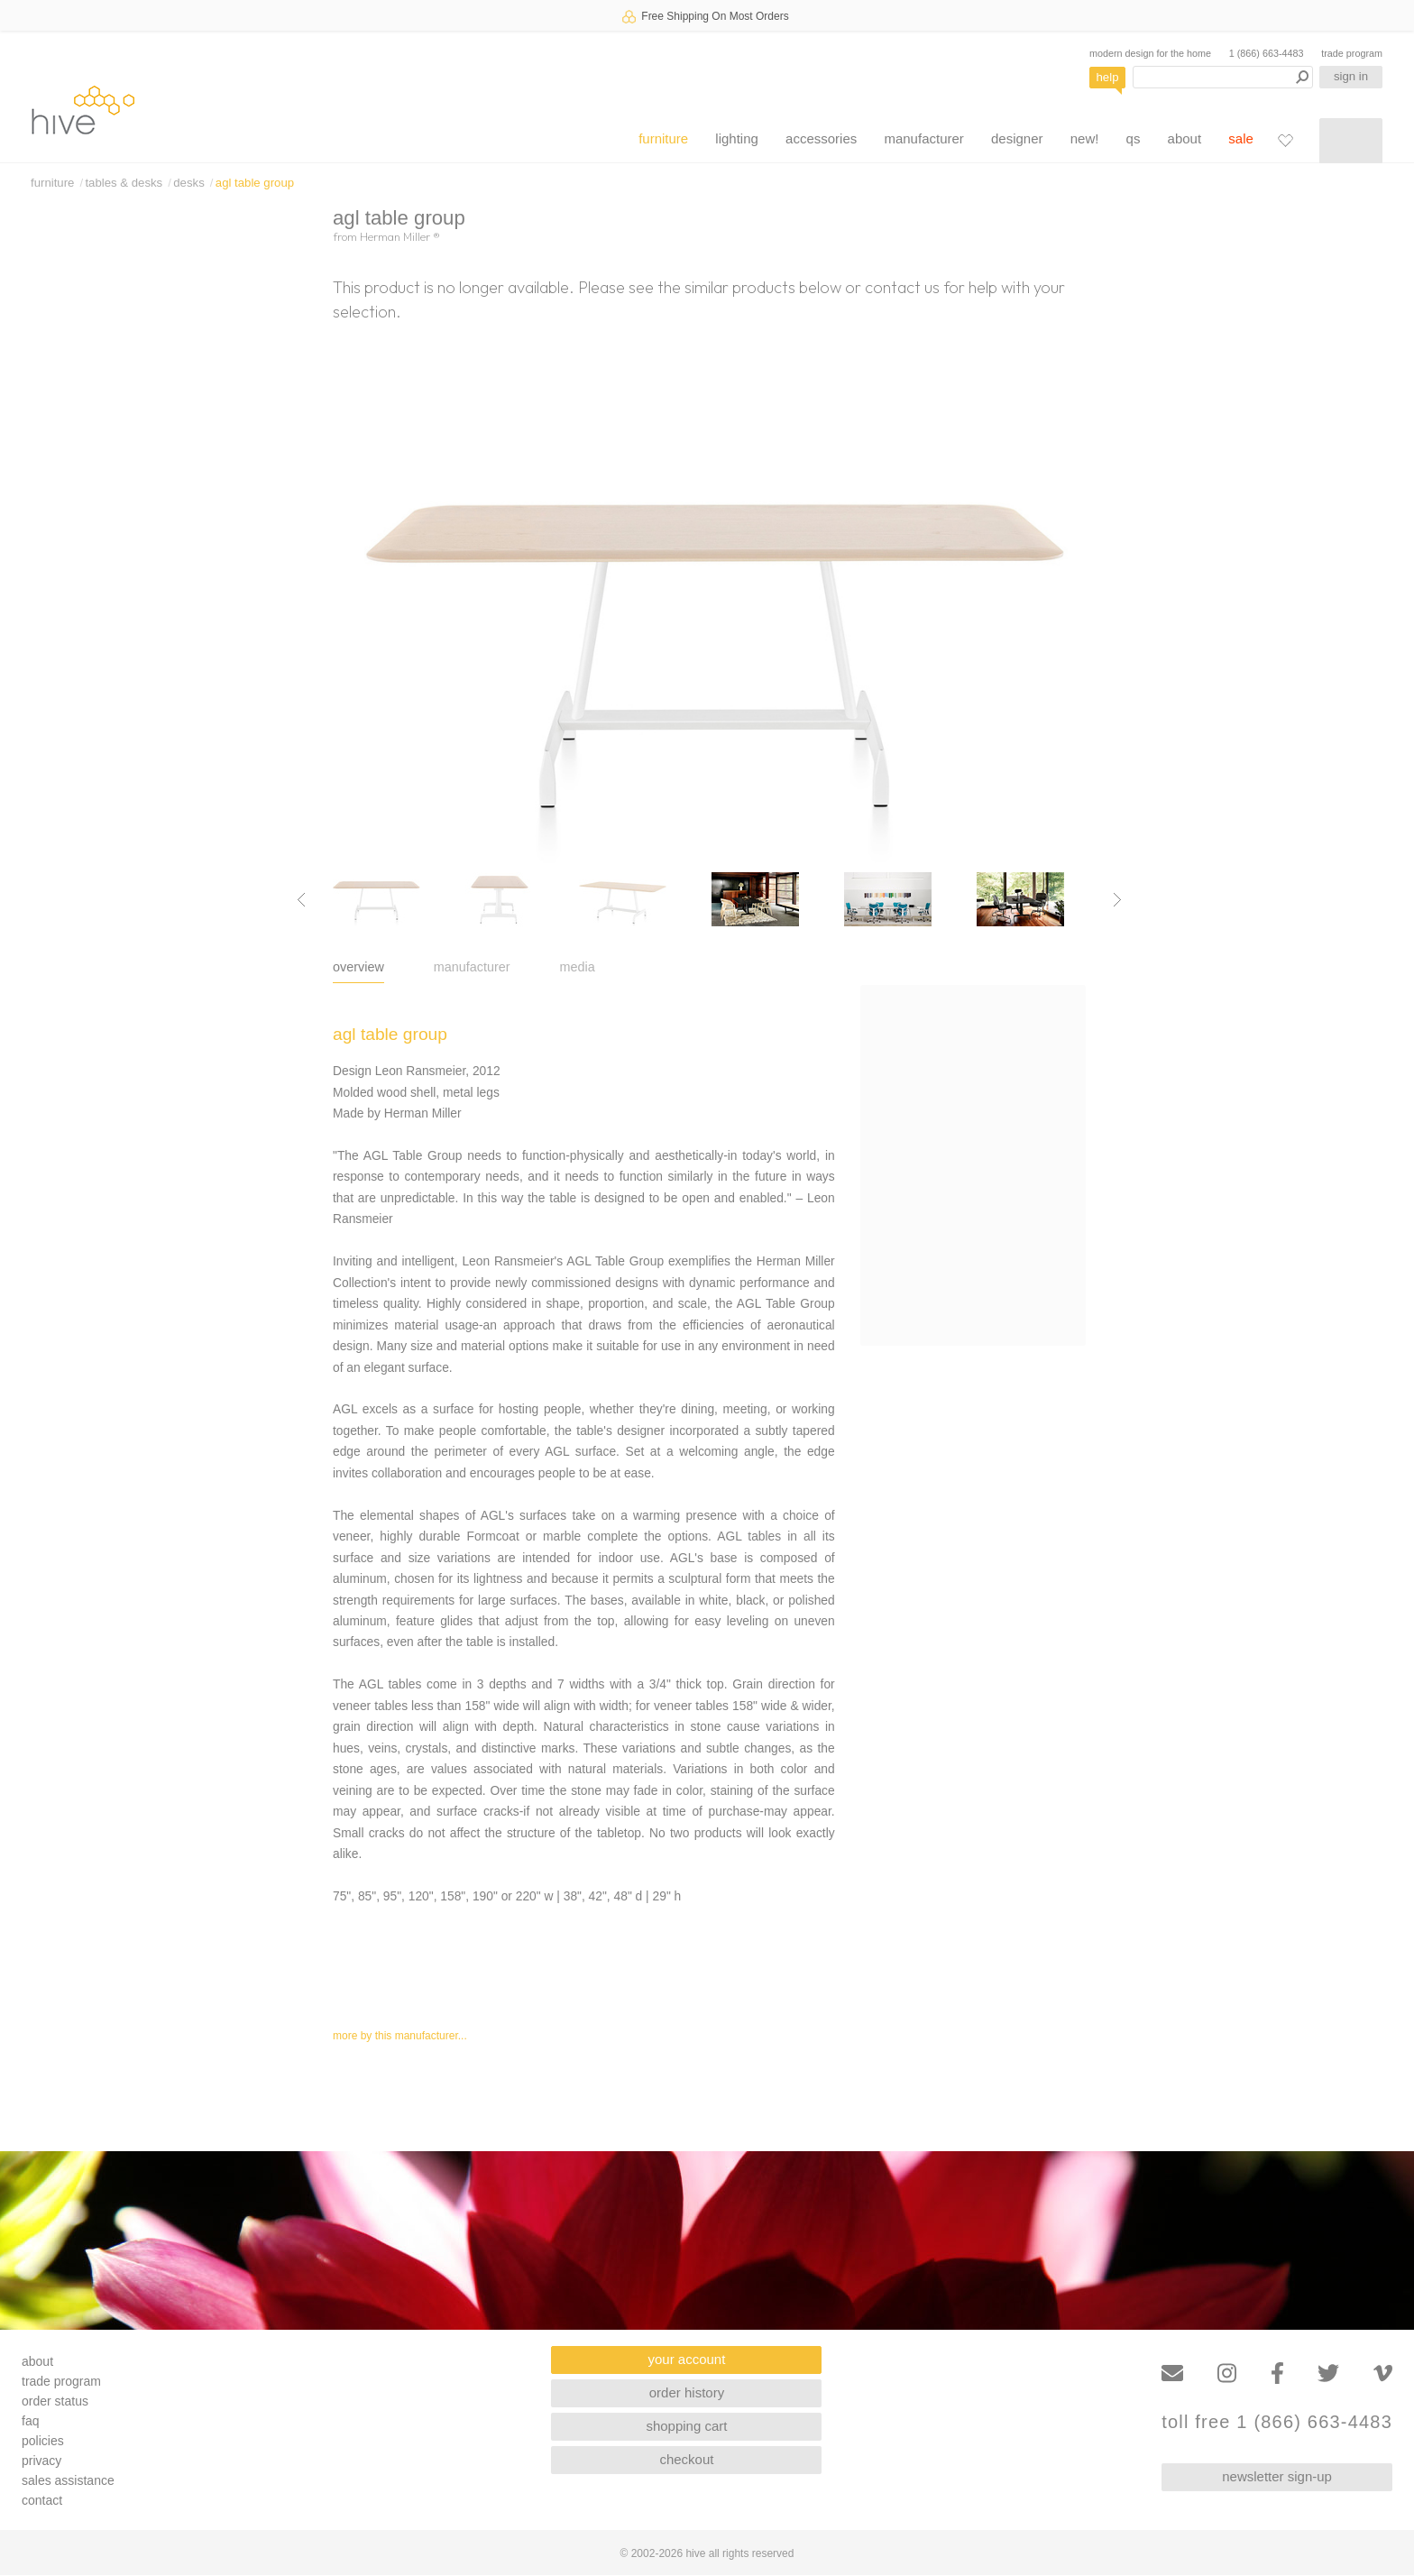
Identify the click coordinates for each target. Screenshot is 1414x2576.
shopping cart (686, 2425)
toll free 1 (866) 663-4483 (1277, 2422)
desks (188, 182)
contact (42, 2500)
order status (55, 2401)
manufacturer (923, 138)
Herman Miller (400, 236)
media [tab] (577, 967)
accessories (821, 138)
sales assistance (68, 2480)
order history (686, 2392)
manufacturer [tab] (472, 967)
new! (1084, 138)
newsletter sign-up (1277, 2476)
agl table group (255, 182)
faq (30, 2421)
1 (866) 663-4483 (1266, 53)
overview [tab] (358, 967)
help (1108, 77)
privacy (41, 2460)
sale (1240, 138)
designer (1017, 138)
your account (687, 2359)
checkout (686, 2459)
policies (43, 2440)
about (1185, 138)
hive (83, 109)
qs (1133, 138)
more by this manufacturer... (400, 2035)
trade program (1351, 53)
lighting (736, 138)
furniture (663, 138)
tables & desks (123, 182)
